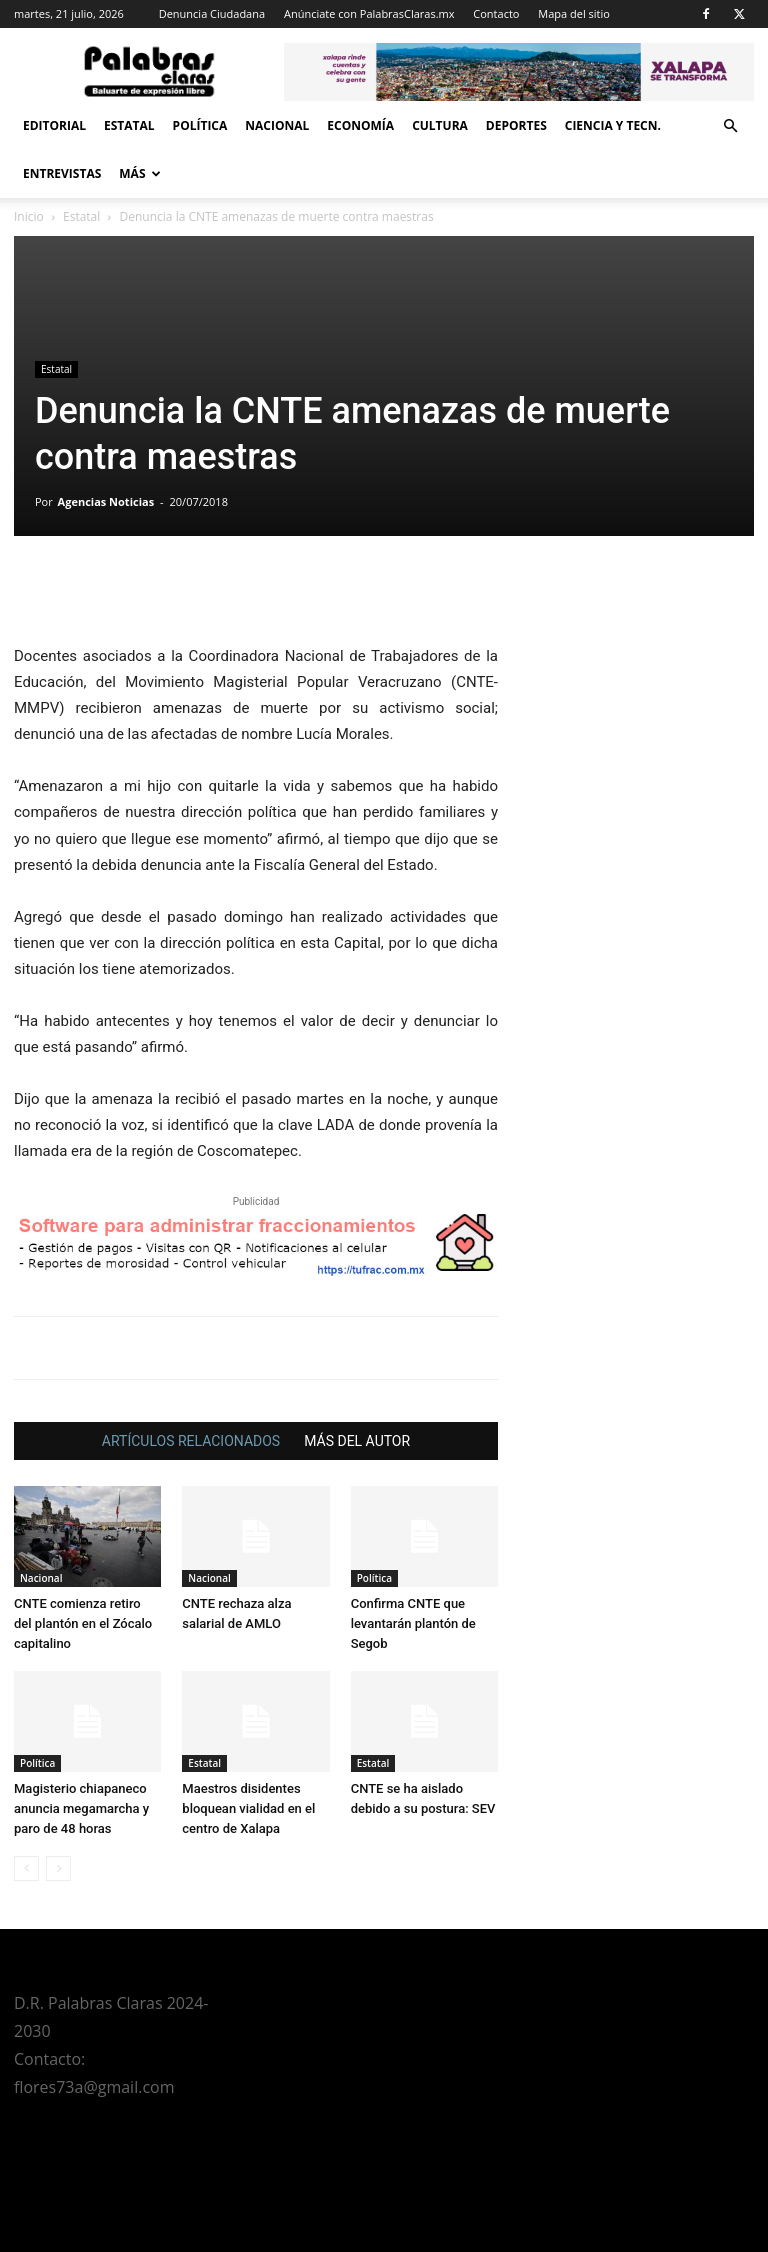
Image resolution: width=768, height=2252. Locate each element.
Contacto (496, 13)
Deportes (516, 125)
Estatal (129, 125)
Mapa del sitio (574, 13)
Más (139, 173)
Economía (360, 125)
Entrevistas (62, 173)
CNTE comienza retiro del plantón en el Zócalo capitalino (83, 1623)
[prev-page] (26, 1868)
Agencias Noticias (106, 501)
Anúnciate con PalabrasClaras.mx (369, 13)
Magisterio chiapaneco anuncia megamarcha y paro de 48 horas (81, 1808)
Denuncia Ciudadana (212, 13)
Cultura (440, 125)
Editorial (54, 125)
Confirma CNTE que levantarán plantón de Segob (413, 1623)
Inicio (29, 216)
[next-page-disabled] (58, 1868)
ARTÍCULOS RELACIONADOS (191, 1441)
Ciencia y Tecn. (613, 125)
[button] (730, 126)
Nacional (277, 125)
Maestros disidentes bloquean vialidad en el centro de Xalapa (248, 1808)
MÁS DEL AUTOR (357, 1441)
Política (200, 125)
